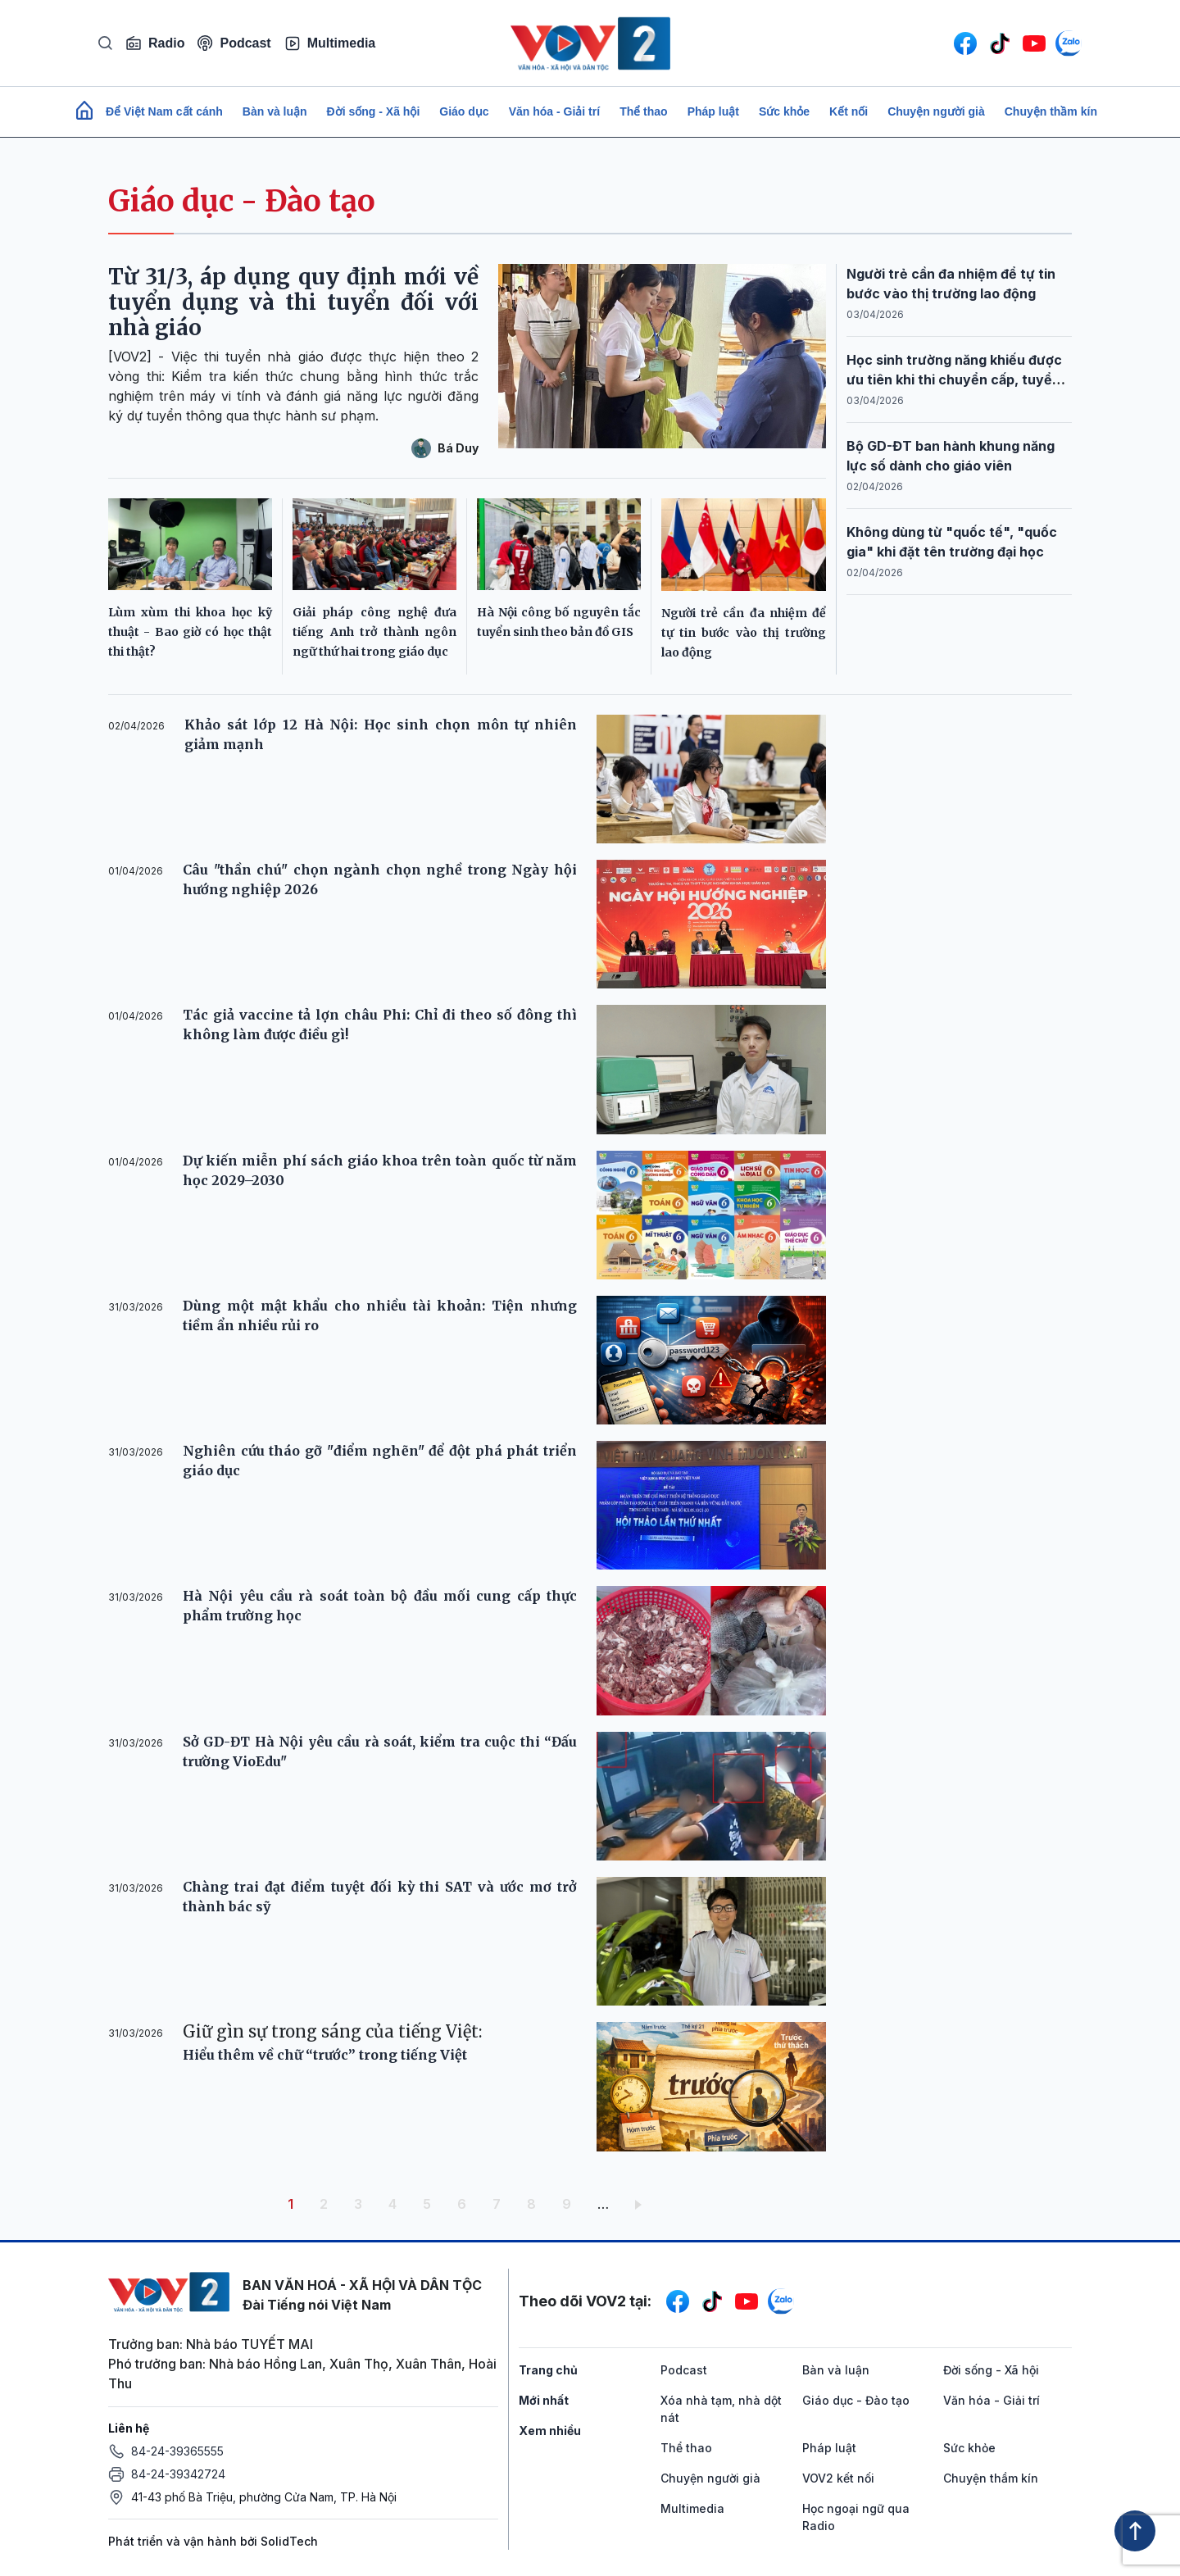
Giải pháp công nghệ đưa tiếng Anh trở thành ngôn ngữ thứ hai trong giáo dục (374, 632)
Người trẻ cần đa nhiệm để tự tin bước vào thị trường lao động (743, 633)
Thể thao (644, 111)
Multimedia (330, 43)
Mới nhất (544, 2400)
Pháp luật (713, 111)
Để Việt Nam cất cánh (164, 111)
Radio (154, 43)
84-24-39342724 (178, 2474)
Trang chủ (548, 2370)
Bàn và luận (275, 111)
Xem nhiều (550, 2430)
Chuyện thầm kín (1051, 111)
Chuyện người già (936, 111)
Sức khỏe (784, 111)
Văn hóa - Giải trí (554, 111)
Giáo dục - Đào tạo (241, 201)
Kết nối (848, 111)
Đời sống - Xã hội (373, 111)
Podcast (233, 43)
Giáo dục (463, 111)
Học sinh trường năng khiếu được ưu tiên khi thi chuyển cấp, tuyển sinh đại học (954, 379)
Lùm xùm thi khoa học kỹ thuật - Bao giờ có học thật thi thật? (190, 632)
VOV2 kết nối (838, 2478)
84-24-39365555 (177, 2451)
